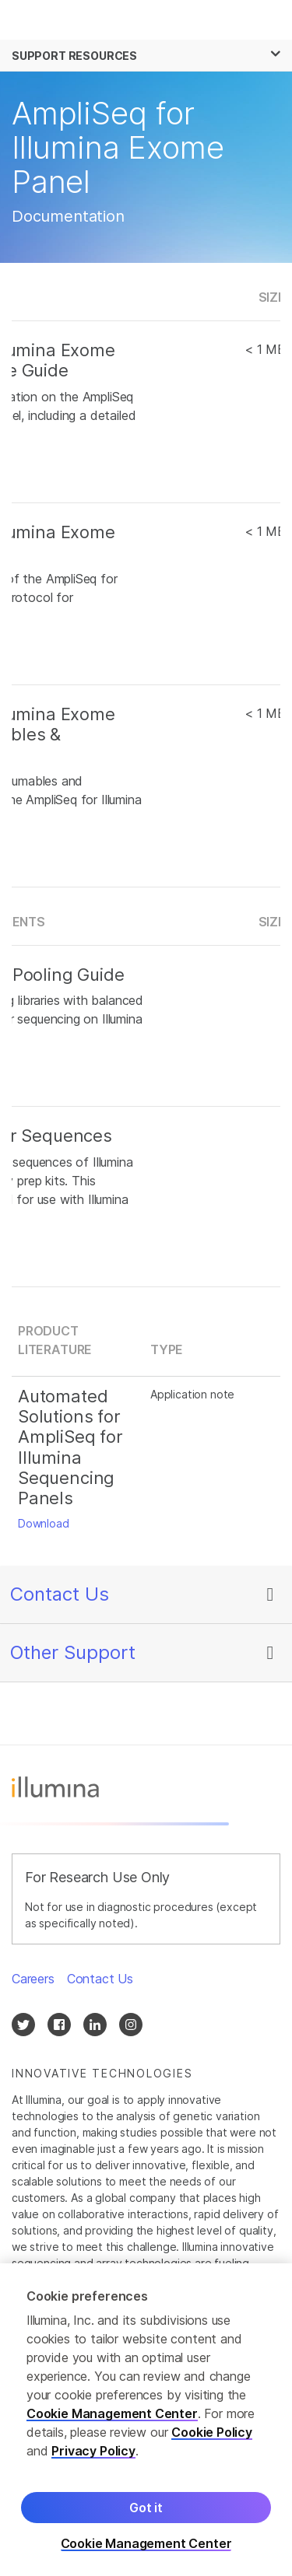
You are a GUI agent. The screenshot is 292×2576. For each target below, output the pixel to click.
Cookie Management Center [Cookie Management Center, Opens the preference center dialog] (146, 2543)
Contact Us (59, 1594)
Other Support (72, 1652)
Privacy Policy (93, 2451)
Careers (33, 1978)
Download (43, 1523)
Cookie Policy (211, 2432)
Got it (146, 2507)
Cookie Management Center (112, 2413)
